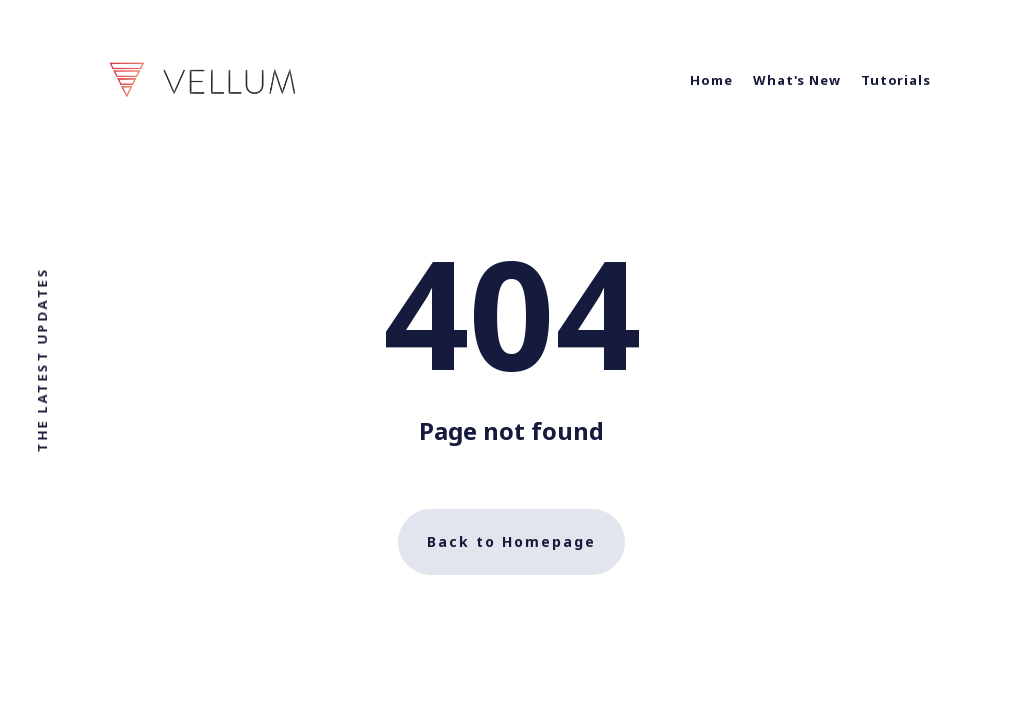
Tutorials (896, 80)
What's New (797, 80)
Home (711, 80)
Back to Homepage (511, 541)
